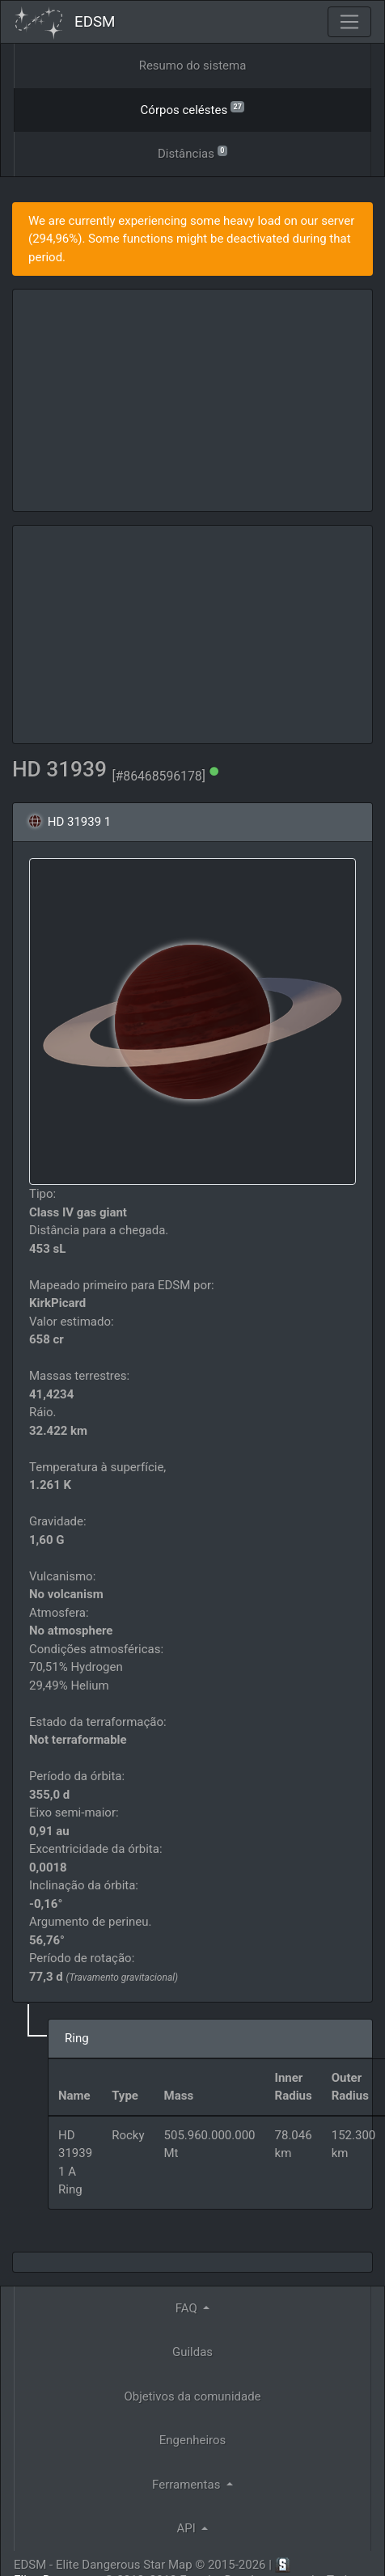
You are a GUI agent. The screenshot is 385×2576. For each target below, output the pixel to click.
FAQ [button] (188, 2308)
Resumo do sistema (193, 65)
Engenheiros (192, 2440)
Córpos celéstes (193, 108)
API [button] (188, 2528)
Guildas (192, 2352)
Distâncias (192, 152)
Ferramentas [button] (187, 2484)
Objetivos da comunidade (192, 2396)
